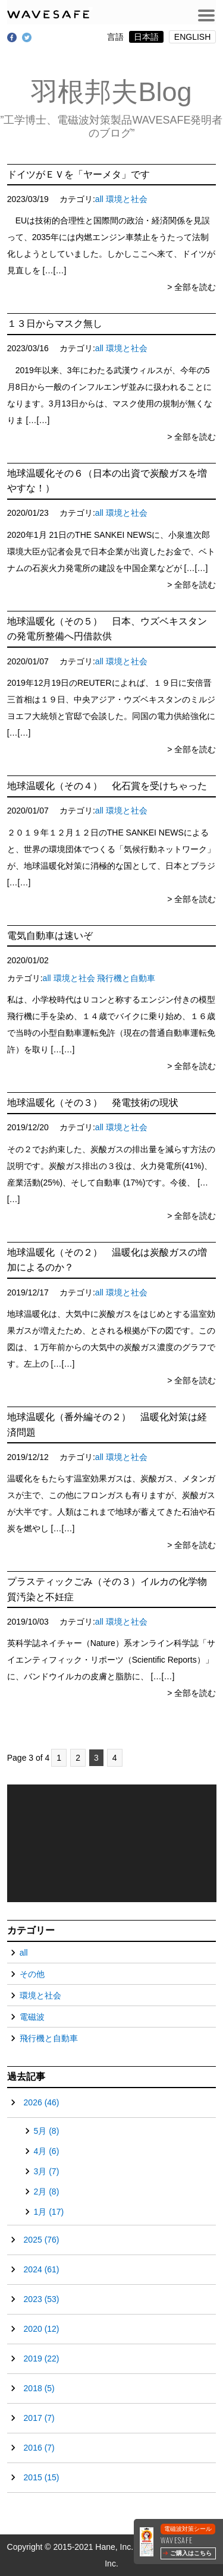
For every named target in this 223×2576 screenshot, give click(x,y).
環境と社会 (126, 199)
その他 (32, 1974)
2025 (41, 2239)
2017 (39, 2418)
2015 (41, 2477)
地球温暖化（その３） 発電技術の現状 (92, 1103)
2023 (41, 2299)
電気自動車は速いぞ (50, 936)
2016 (39, 2447)
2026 (41, 2102)
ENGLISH (192, 37)
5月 (46, 2131)
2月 (46, 2191)
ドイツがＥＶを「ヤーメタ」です (78, 174)
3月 (46, 2171)
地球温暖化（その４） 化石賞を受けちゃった (107, 786)
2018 (39, 2388)
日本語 (146, 37)
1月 (49, 2211)
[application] (111, 1843)
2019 (41, 2358)
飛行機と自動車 (126, 978)
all (99, 199)
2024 (41, 2269)
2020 (41, 2329)
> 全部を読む (191, 287)
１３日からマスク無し (54, 324)
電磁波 (32, 2017)
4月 (46, 2151)
